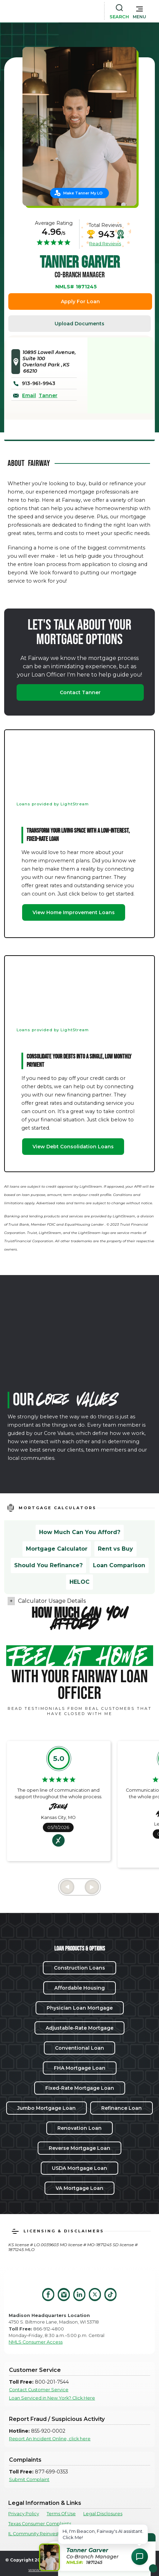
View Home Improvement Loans (73, 912)
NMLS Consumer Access (36, 2342)
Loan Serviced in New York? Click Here (52, 2398)
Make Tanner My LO (83, 193)
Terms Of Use (61, 2513)
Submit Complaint (29, 2479)
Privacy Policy (23, 2513)
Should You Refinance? (48, 1565)
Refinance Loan (121, 2108)
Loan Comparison (119, 1565)
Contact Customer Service (38, 2389)
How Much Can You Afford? (79, 1532)
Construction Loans (79, 1968)
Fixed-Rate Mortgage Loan (79, 2088)
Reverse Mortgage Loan (79, 2148)
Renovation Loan (79, 2128)
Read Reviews (105, 243)
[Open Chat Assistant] (139, 2556)
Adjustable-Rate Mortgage (79, 2028)
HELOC (79, 1582)
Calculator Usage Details (52, 1601)
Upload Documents (79, 323)
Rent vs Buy (115, 1548)
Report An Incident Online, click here (50, 2438)
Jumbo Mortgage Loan (46, 2108)
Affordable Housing (79, 1988)
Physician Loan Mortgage (80, 2008)
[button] (139, 11)
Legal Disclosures (102, 2513)
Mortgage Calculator (56, 1548)
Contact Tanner (80, 692)
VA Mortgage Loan (79, 2188)
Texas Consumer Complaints (39, 2523)
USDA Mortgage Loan (79, 2168)
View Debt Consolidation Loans (73, 1146)
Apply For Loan (80, 301)
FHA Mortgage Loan (79, 2068)
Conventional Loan (79, 2048)
